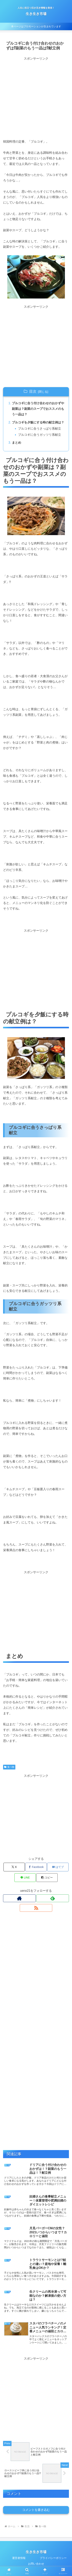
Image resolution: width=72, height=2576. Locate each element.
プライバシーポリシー (53, 2557)
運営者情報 (19, 2557)
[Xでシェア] (14, 1867)
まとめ (16, 442)
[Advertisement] (36, 98)
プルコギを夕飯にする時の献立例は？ (38, 422)
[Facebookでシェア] (36, 1867)
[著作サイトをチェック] (19, 1898)
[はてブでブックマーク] (58, 1867)
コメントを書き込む (36, 2509)
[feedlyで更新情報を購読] (52, 1898)
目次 (32, 391)
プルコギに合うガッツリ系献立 (39, 434)
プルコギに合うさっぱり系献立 (39, 428)
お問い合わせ (36, 2563)
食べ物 (9, 1767)
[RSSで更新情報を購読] (36, 1908)
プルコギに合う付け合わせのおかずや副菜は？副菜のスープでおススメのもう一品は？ (38, 409)
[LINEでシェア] (25, 1877)
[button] (47, 1877)
